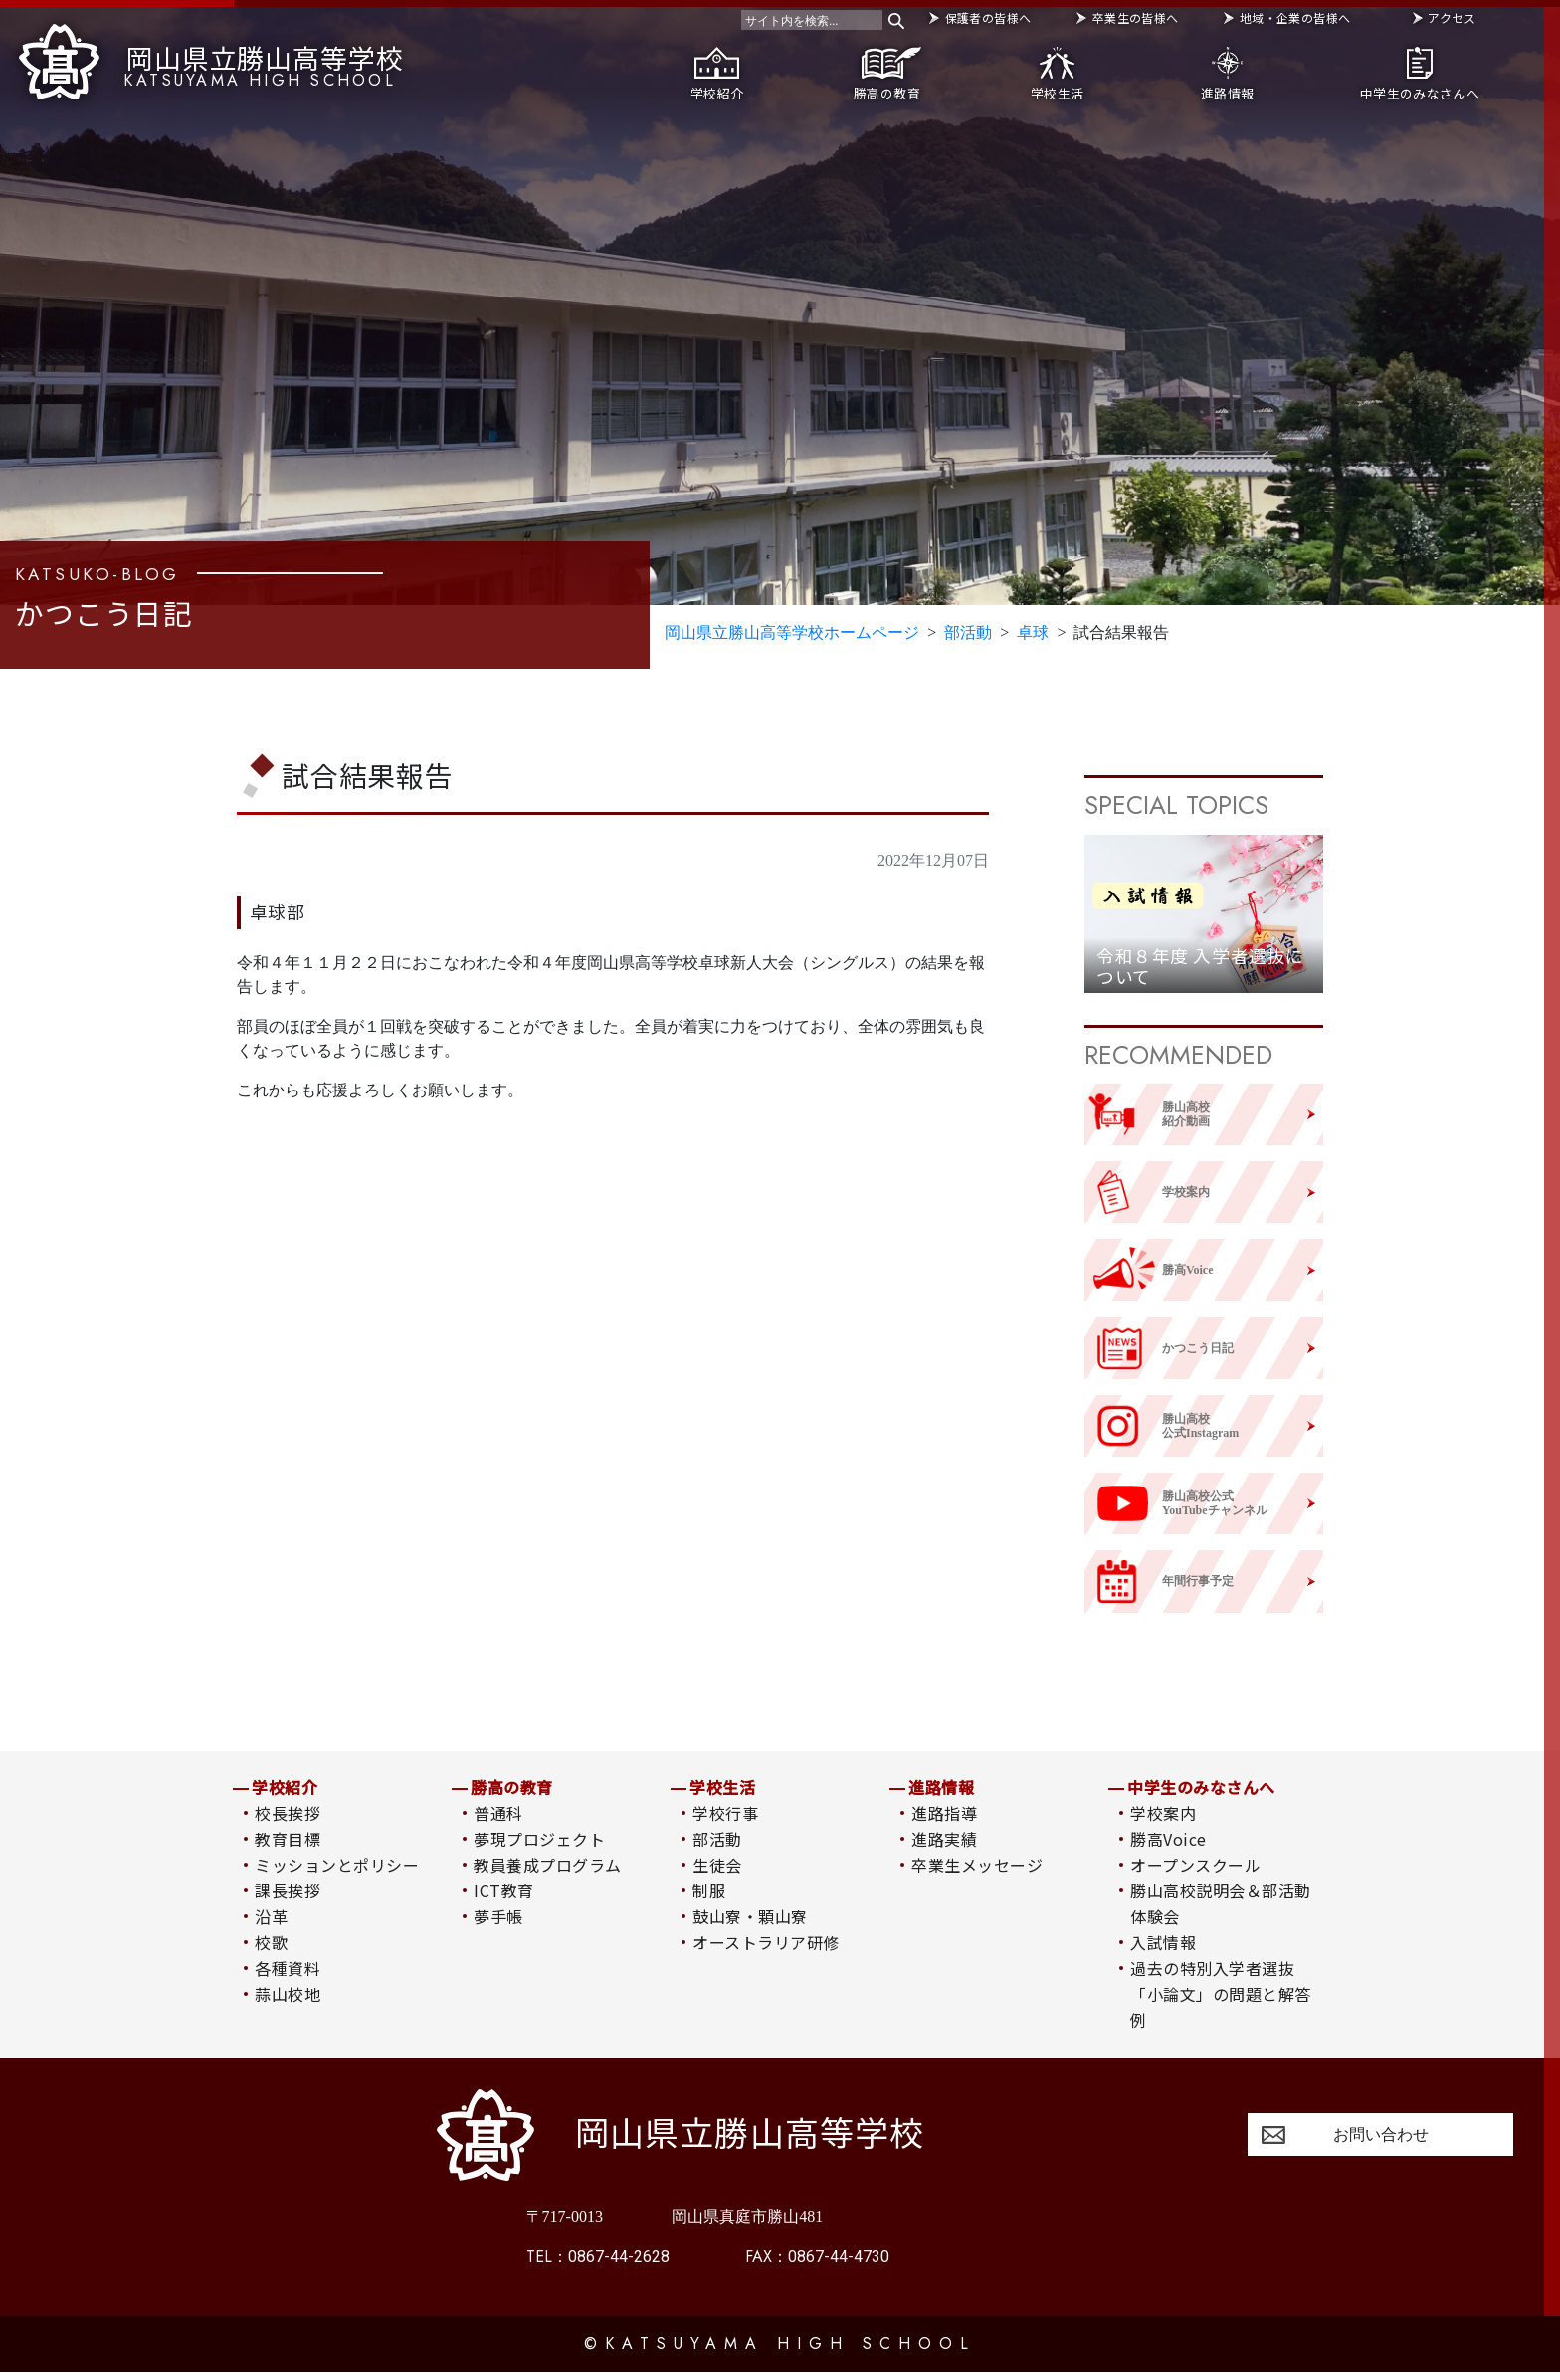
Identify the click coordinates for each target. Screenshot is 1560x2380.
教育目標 (287, 1848)
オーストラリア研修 (765, 1951)
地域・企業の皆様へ (1295, 17)
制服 (708, 1899)
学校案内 (1163, 1822)
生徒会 (716, 1873)
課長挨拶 (287, 1899)
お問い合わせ (1381, 2142)
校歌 (271, 1951)
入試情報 (1163, 1951)
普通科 (498, 1822)
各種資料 (287, 1977)
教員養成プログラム (547, 1873)
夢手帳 (498, 1925)
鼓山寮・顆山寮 (749, 1925)
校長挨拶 (287, 1822)
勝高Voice (1168, 1848)
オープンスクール (1195, 1873)
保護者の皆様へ (988, 17)
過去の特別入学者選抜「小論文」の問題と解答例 (1220, 2003)
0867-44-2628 (598, 2264)
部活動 (716, 1848)
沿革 (271, 1925)
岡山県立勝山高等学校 (211, 57)
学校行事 (725, 1822)
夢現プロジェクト (539, 1848)
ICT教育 (503, 1899)
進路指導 (944, 1822)
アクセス (1451, 17)
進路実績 (944, 1848)
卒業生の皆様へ (1135, 17)
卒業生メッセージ (977, 1873)
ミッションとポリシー (337, 1873)
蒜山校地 (287, 2003)
